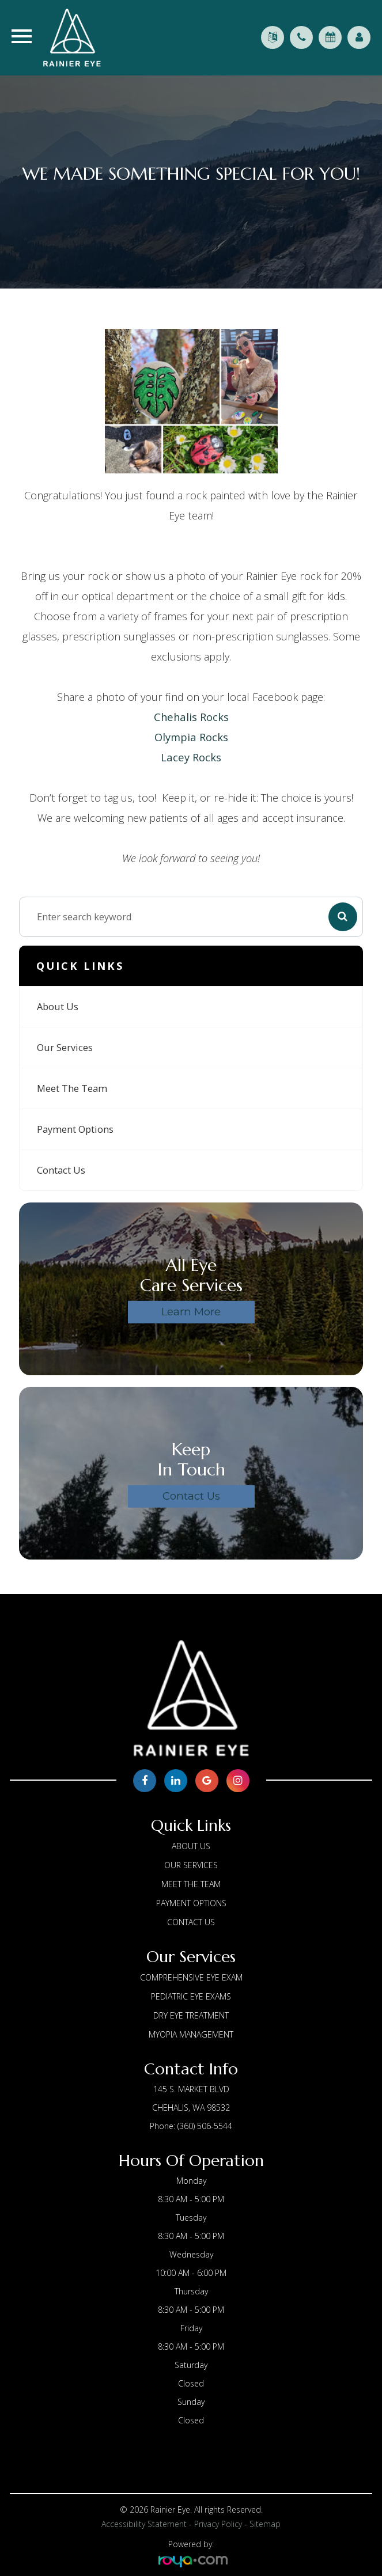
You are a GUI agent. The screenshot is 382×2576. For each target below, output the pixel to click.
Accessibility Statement (144, 2523)
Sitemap (265, 2523)
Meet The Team (72, 1088)
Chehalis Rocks (191, 717)
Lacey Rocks (191, 757)
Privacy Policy (218, 2523)
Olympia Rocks (191, 737)
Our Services (65, 1047)
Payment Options (75, 1129)
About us (57, 1006)
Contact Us (61, 1170)
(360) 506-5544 (204, 2125)
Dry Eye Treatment (191, 2015)
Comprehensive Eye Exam (191, 1977)
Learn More (191, 1311)
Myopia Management (191, 2034)
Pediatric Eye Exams (191, 1996)
